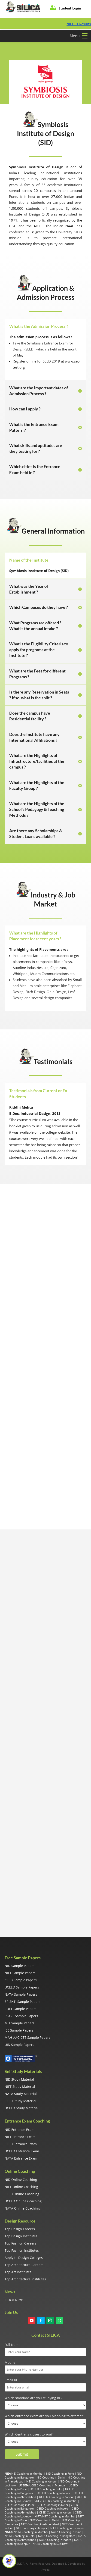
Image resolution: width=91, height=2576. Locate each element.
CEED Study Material (20, 2101)
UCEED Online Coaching (23, 2201)
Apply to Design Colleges (24, 2257)
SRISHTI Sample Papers (22, 2001)
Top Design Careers (20, 2229)
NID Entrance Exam (19, 2129)
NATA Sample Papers (21, 1994)
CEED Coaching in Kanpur (55, 2512)
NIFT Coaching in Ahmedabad (40, 2524)
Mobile (10, 2362)
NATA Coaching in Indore (55, 2540)
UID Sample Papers (19, 2044)
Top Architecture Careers (24, 2265)
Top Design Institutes (21, 2236)
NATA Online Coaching (22, 2208)
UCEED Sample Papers (22, 1987)
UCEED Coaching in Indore (54, 2493)
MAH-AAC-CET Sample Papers (27, 2037)
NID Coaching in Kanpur (41, 2481)
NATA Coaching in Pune (66, 2532)
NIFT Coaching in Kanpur (31, 2528)
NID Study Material (19, 2079)
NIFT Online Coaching (21, 2187)
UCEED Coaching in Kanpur (56, 2497)
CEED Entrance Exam (21, 2144)
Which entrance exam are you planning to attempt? (44, 2416)
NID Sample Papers (19, 1965)
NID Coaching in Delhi (51, 2477)
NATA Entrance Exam (21, 2158)
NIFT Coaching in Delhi (44, 2520)
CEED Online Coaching (22, 2194)
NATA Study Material (21, 2093)
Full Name (12, 2344)
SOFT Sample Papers (20, 2009)
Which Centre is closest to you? (28, 2434)
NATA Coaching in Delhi (20, 2536)
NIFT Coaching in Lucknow (67, 2528)
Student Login (70, 8)
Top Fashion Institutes (22, 2250)
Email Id (11, 2380)
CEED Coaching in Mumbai (60, 2501)
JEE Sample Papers (19, 2030)
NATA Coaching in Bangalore (56, 2536)
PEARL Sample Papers (21, 2016)
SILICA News (14, 2300)
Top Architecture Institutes (25, 2279)
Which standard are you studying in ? (33, 2398)
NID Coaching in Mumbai (27, 2474)
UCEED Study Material (22, 2108)
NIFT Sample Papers (20, 1973)
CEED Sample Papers (21, 1980)
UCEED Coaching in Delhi (46, 2489)
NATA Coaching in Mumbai (31, 2532)
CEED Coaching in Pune (20, 2505)
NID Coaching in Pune (60, 2474)
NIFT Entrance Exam (20, 2137)
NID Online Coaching (21, 2179)
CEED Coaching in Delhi (53, 2505)
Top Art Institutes (18, 2272)
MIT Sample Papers (19, 2023)
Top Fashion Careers (20, 2243)
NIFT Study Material (20, 2086)
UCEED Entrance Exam (22, 2151)
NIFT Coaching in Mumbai (58, 2516)
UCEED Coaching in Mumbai (47, 2485)
